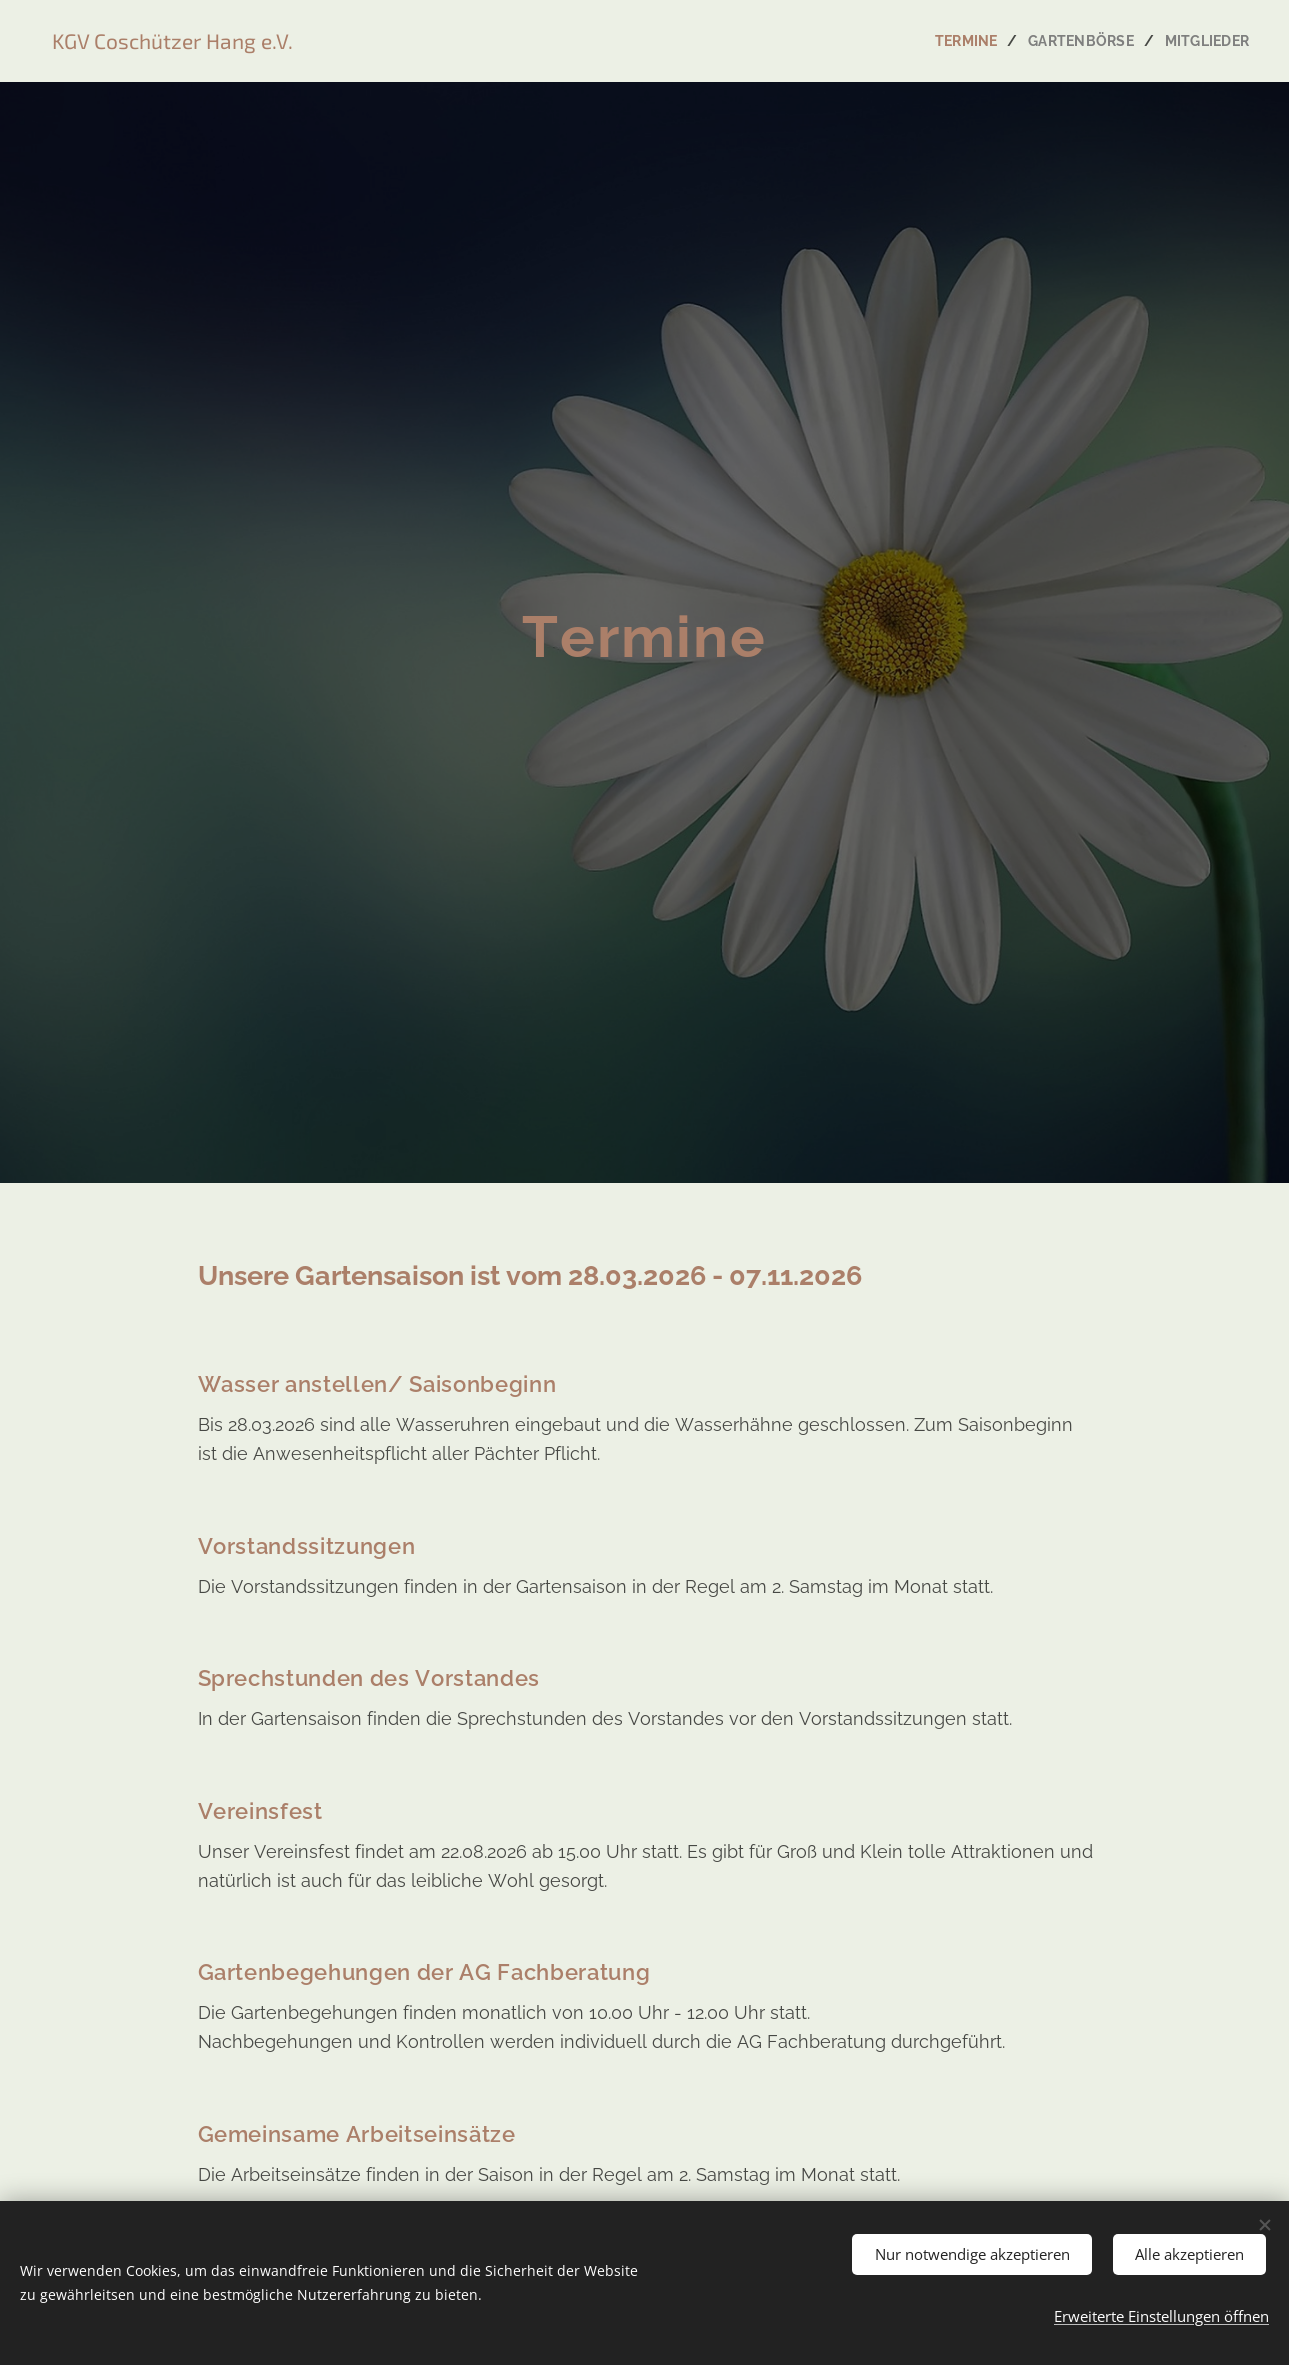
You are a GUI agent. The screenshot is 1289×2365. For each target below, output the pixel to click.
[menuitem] (963, 41)
